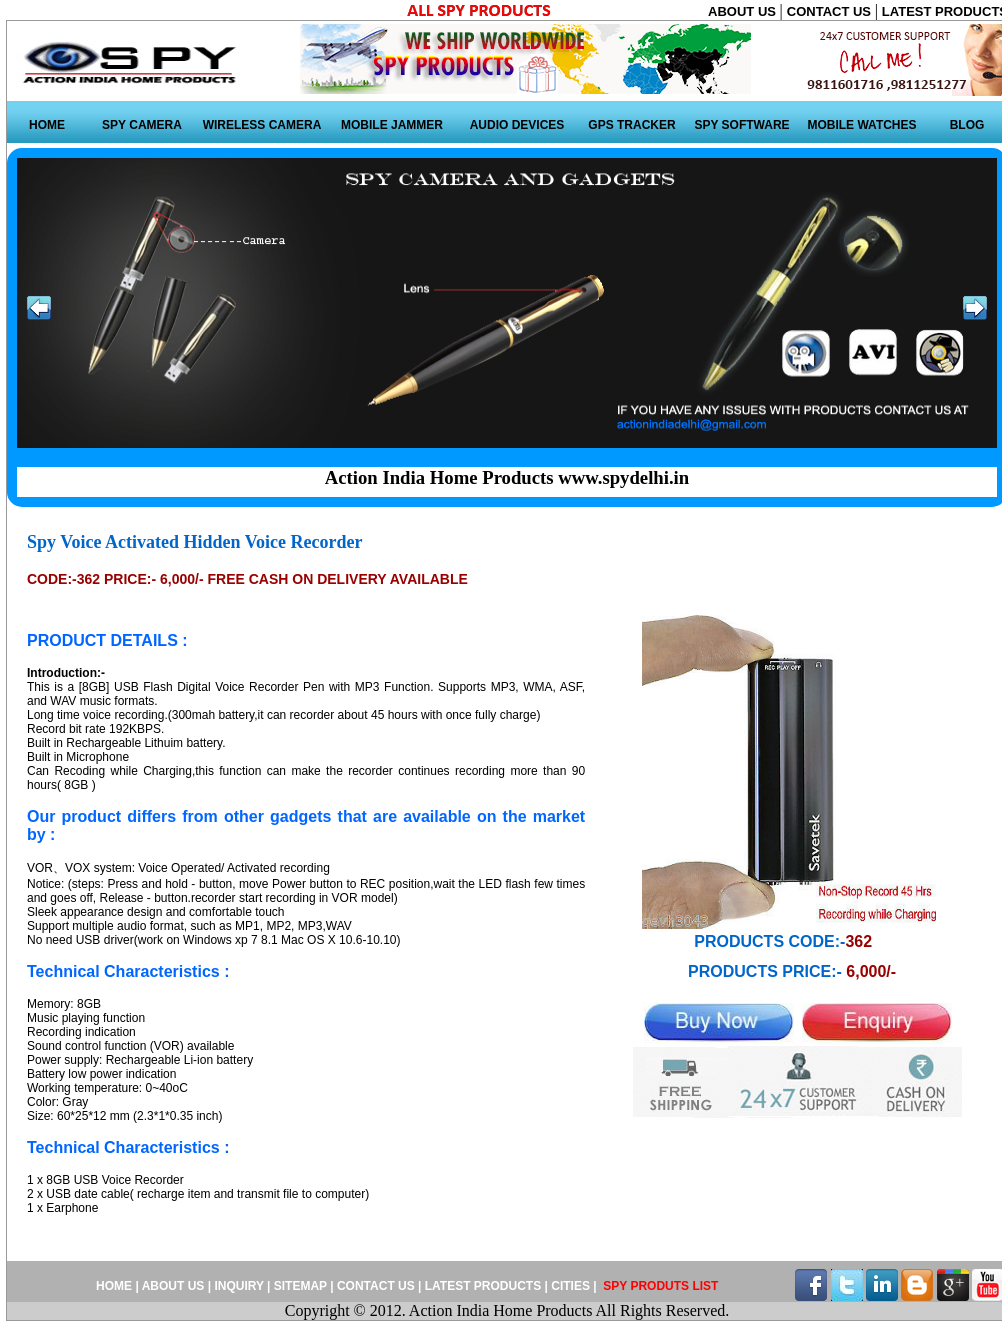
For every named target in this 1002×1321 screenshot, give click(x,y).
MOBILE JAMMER (392, 125)
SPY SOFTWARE (741, 125)
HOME (47, 125)
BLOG (967, 125)
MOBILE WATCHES (861, 125)
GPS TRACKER (631, 125)
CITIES (570, 1286)
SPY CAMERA (142, 125)
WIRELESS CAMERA (262, 125)
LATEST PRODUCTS (482, 1286)
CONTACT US (831, 11)
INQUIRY (238, 1286)
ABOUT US (744, 11)
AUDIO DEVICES (517, 125)
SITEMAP (302, 1286)
